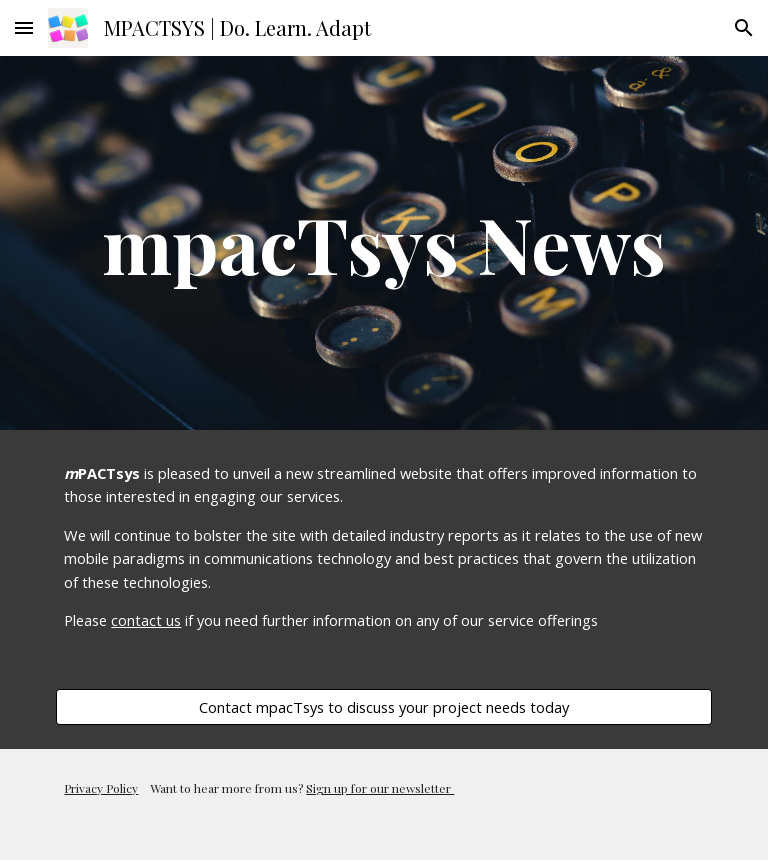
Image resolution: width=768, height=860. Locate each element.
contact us (146, 620)
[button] (24, 27)
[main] (383, 243)
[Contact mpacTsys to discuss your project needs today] (383, 706)
